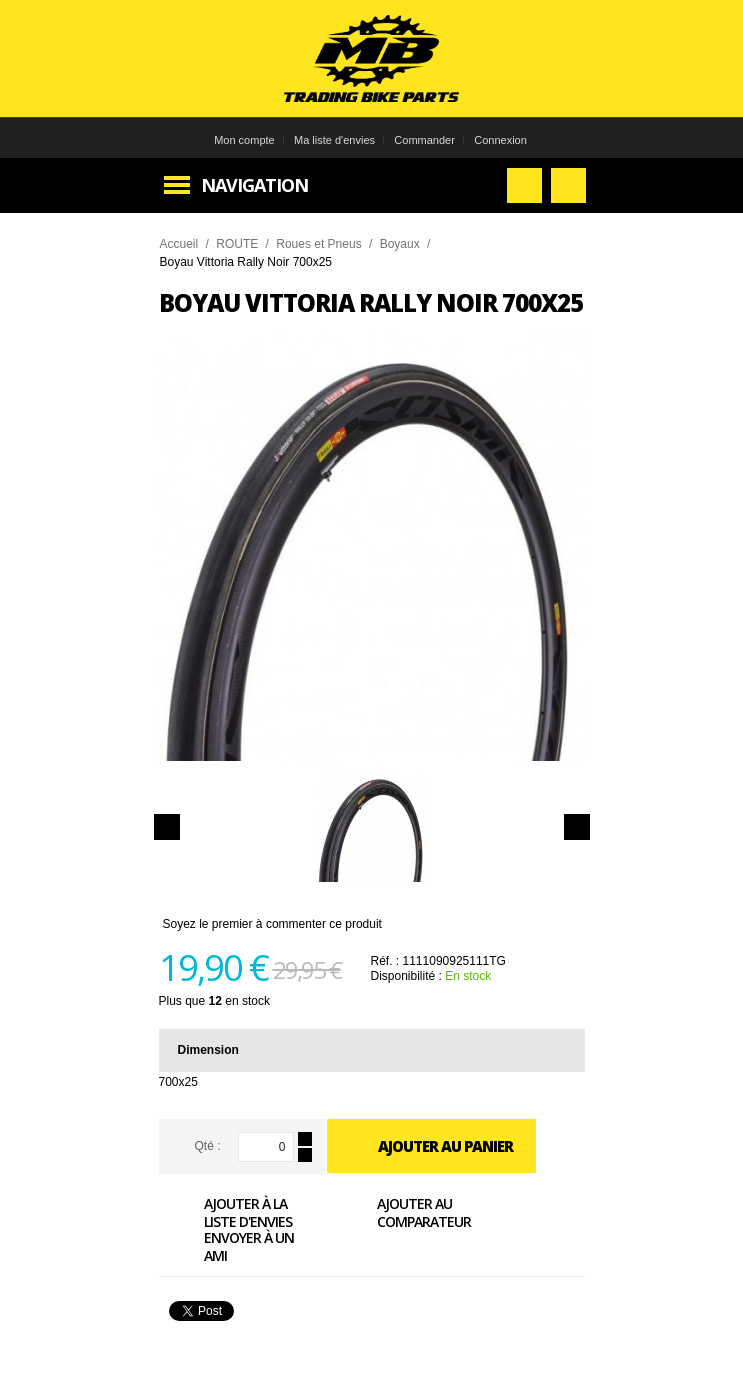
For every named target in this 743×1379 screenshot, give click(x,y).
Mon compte (244, 140)
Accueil (179, 244)
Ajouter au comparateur (401, 1212)
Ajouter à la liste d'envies (225, 1212)
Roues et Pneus (318, 244)
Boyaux (400, 244)
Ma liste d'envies (334, 140)
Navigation (254, 185)
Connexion (500, 140)
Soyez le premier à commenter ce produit (272, 924)
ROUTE (237, 244)
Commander (424, 140)
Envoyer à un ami (226, 1246)
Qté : (207, 1146)
